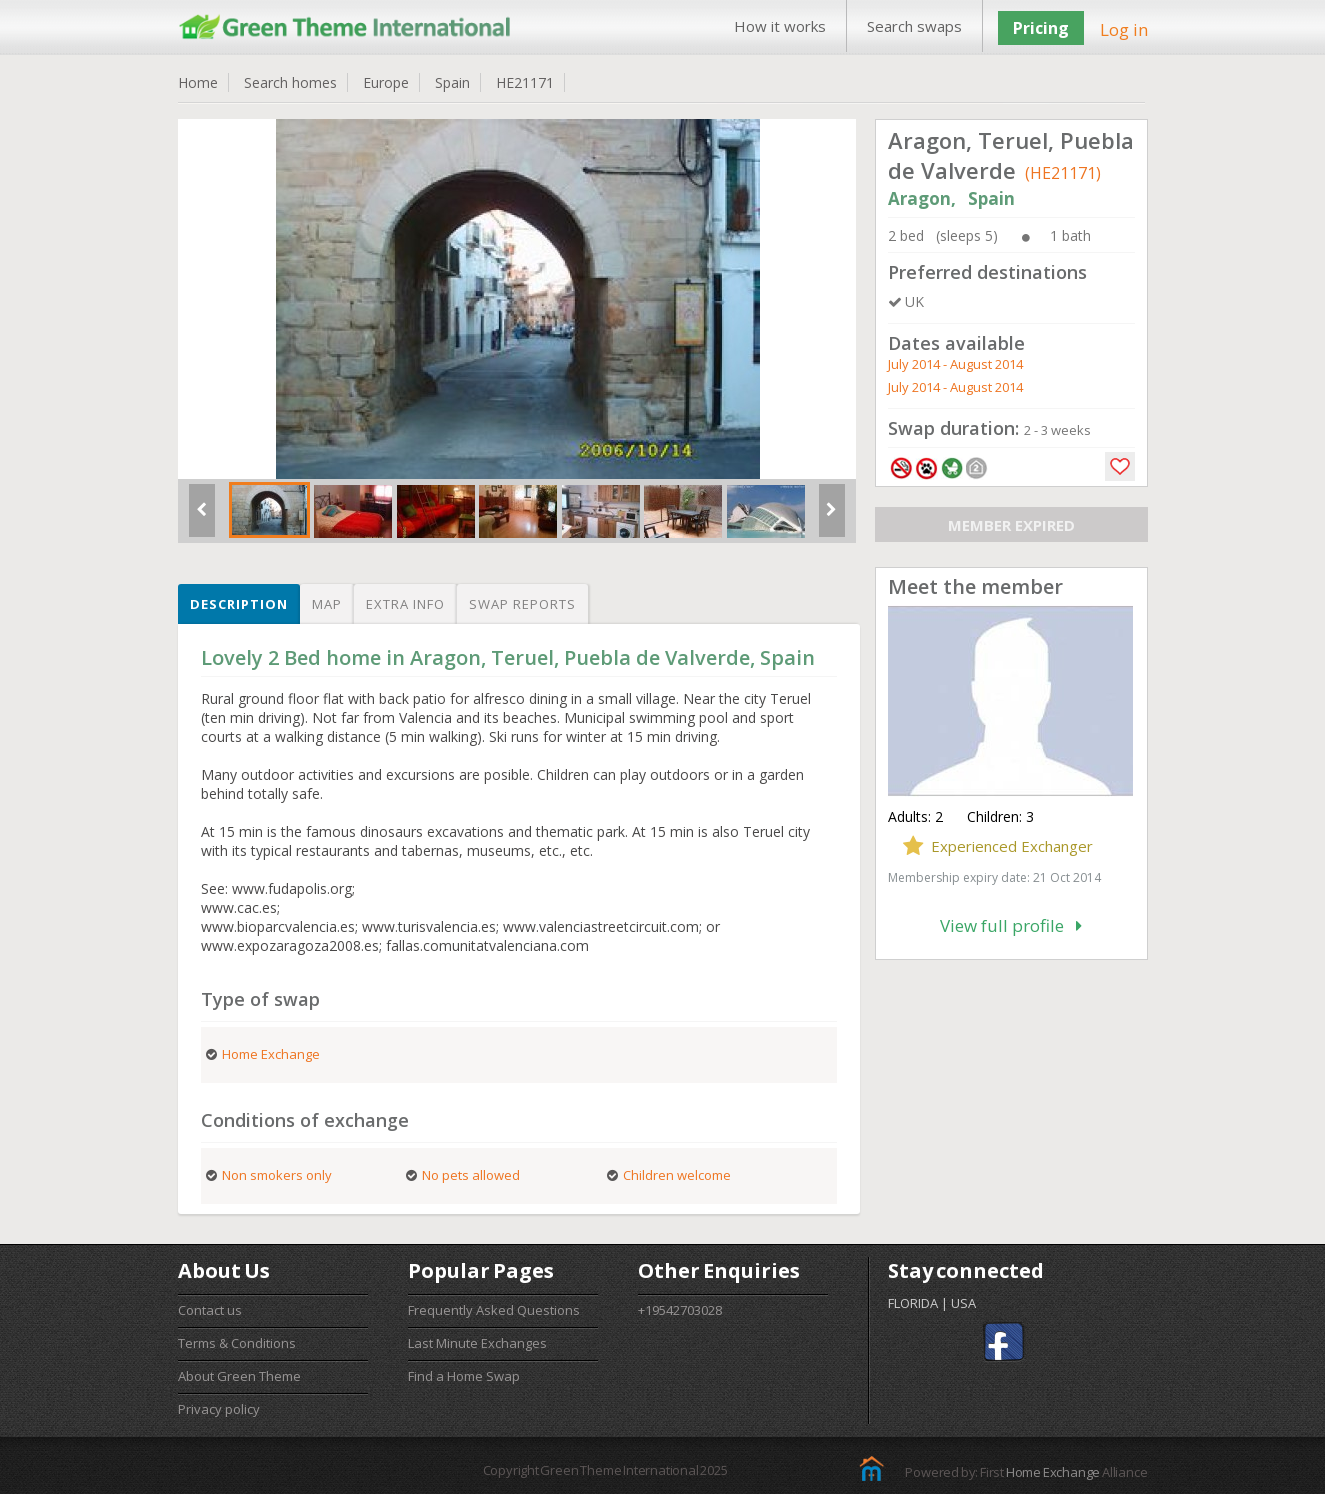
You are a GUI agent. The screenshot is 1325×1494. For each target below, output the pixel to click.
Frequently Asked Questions (494, 1310)
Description (239, 604)
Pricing (1041, 28)
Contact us (210, 1310)
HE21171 (525, 82)
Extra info (405, 604)
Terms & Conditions (237, 1343)
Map (327, 604)
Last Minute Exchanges (477, 1343)
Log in (1124, 29)
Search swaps (914, 26)
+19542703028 (680, 1310)
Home (198, 82)
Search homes (290, 82)
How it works (780, 26)
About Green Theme (239, 1376)
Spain (452, 82)
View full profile (1011, 925)
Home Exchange (1053, 1472)
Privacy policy (219, 1409)
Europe (386, 82)
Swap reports (522, 604)
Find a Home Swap (464, 1376)
